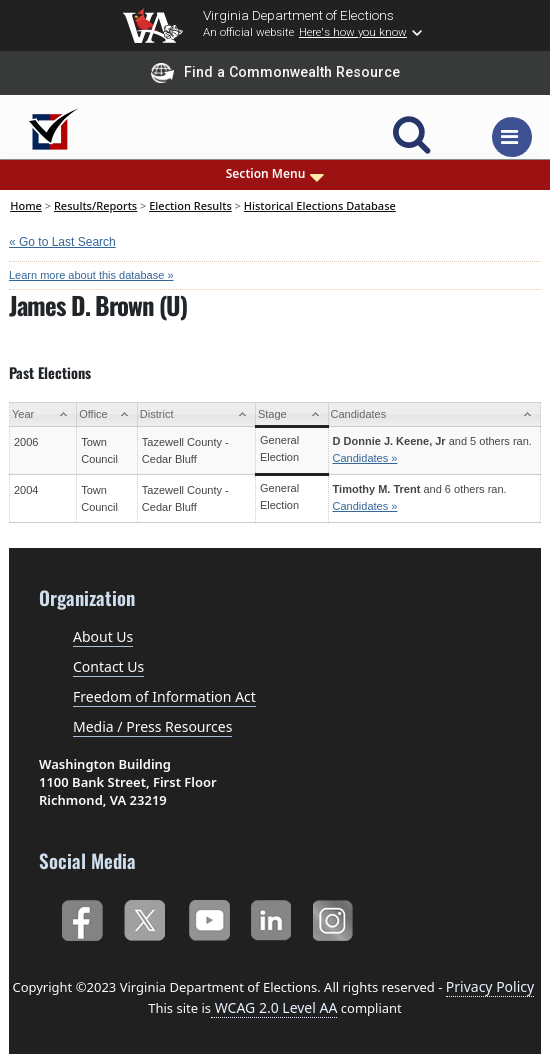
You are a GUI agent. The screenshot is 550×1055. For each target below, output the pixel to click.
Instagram (335, 917)
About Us (103, 636)
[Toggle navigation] (512, 137)
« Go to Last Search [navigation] (62, 242)
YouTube (208, 917)
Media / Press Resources (152, 726)
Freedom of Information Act (164, 696)
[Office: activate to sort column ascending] (107, 414)
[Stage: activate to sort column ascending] (291, 414)
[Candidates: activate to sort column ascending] (434, 414)
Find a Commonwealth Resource (275, 73)
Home (26, 205)
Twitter (144, 917)
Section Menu (275, 174)
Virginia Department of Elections (298, 15)
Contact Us (108, 666)
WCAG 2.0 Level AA (274, 1007)
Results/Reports (95, 205)
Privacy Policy (490, 986)
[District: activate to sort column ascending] (196, 414)
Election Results (190, 205)
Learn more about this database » (91, 275)
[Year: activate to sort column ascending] (43, 414)
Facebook (81, 917)
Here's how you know (353, 32)
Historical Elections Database (320, 205)
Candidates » (365, 458)
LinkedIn (271, 917)
